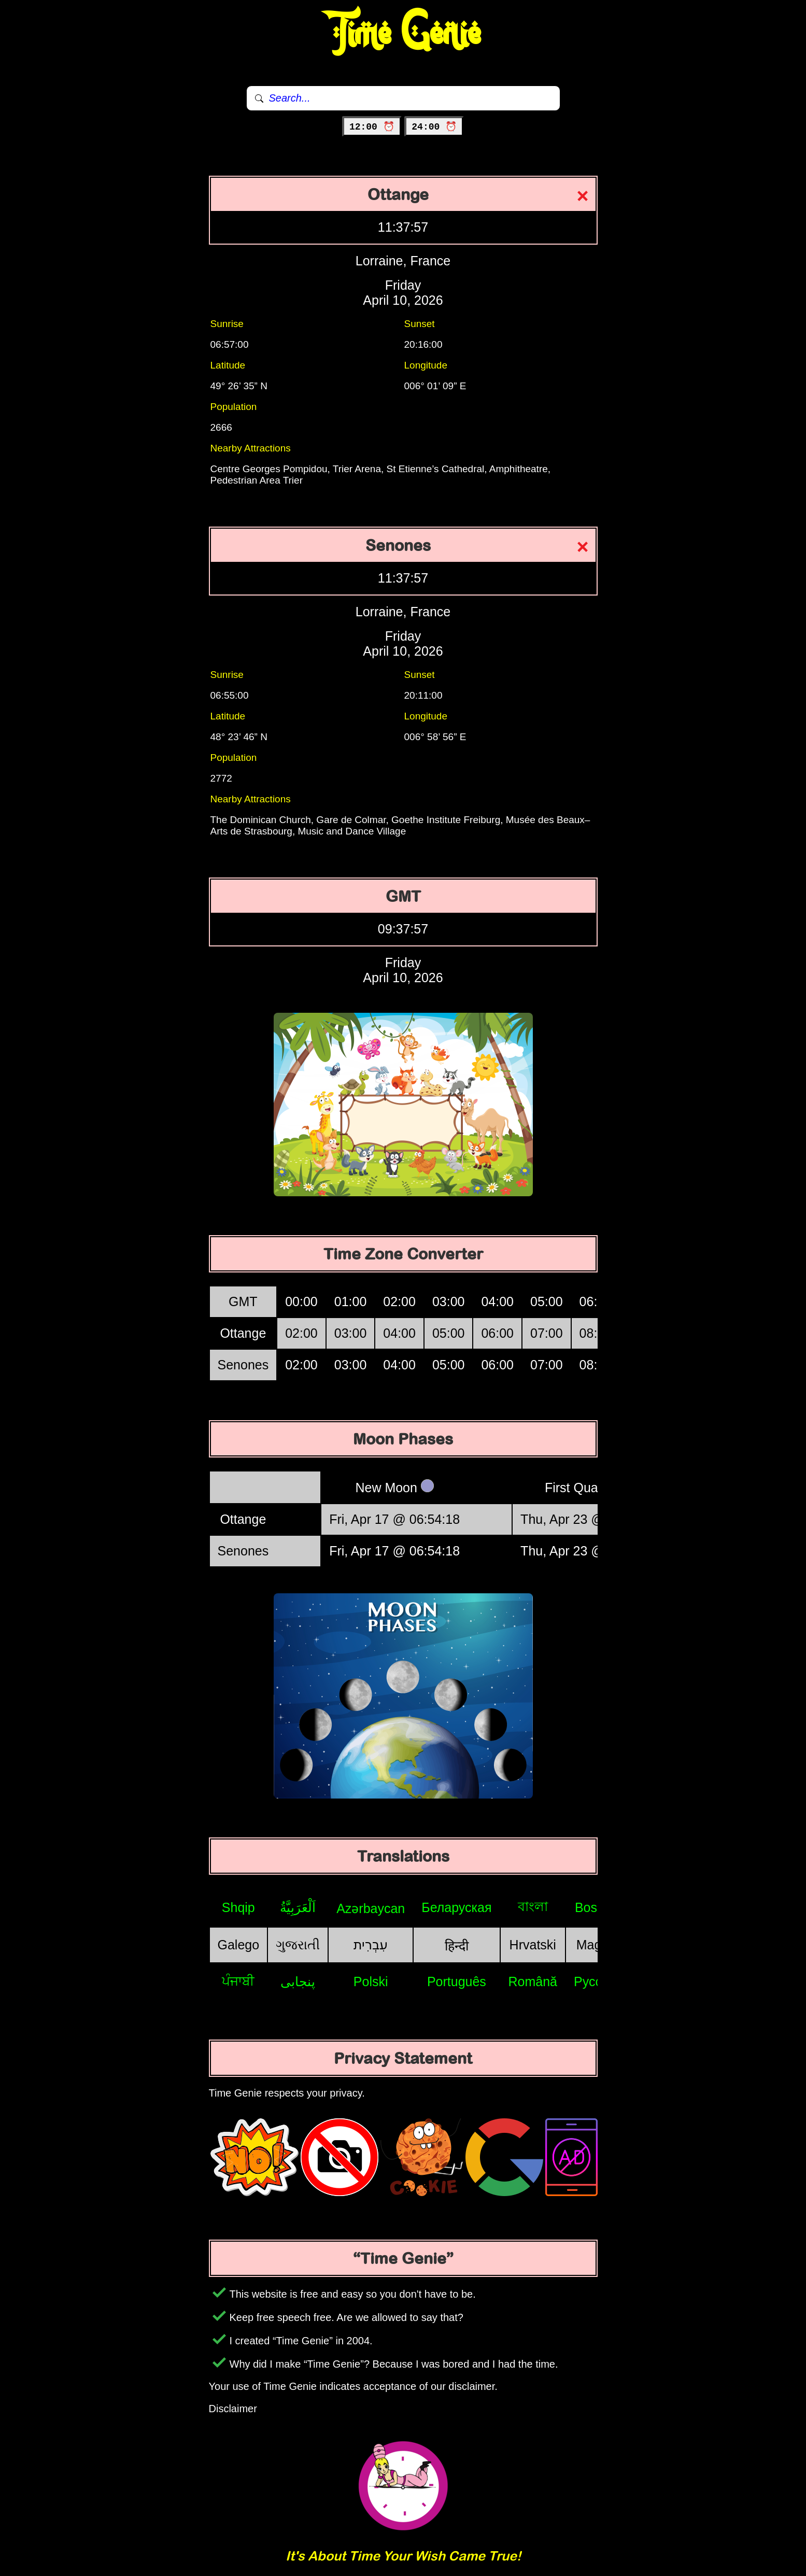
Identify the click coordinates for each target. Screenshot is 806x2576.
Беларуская (456, 1907)
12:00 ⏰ (371, 127)
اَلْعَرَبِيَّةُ (298, 1907)
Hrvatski (533, 1944)
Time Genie (403, 34)
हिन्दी (457, 1945)
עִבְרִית (370, 1944)
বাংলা (533, 1906)
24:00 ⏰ (434, 127)
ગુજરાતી (298, 1944)
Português (456, 1981)
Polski (370, 1981)
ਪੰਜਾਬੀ (238, 1981)
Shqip (238, 1907)
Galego (239, 1944)
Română (533, 1981)
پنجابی (297, 1981)
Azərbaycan (370, 1908)
